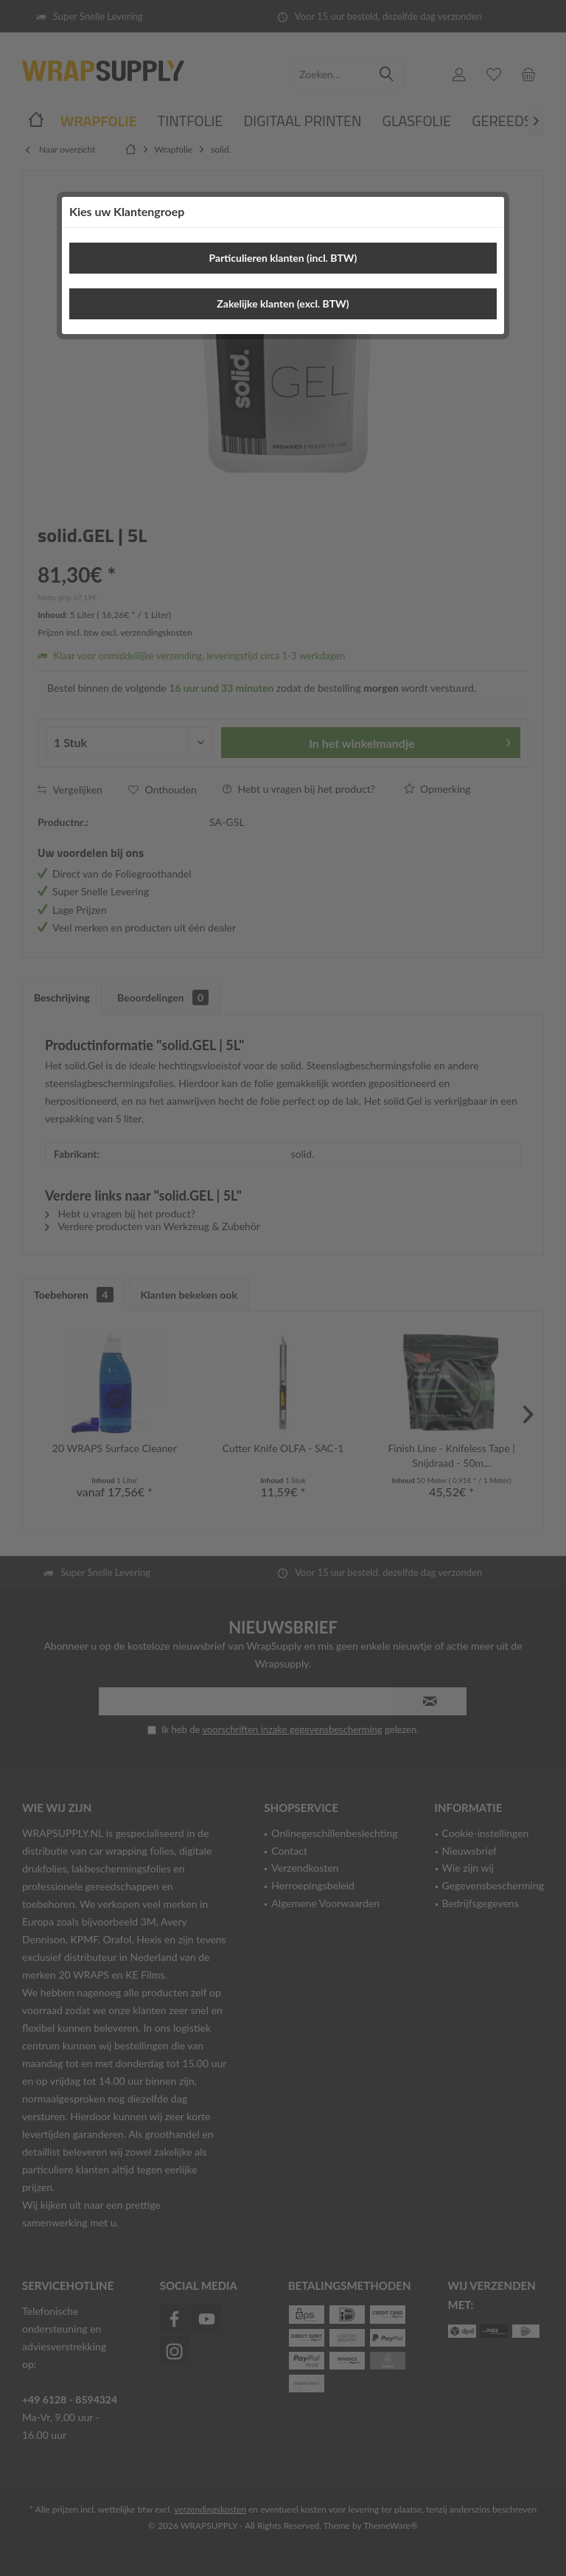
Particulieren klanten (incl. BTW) (283, 257)
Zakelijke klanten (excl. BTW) (283, 303)
